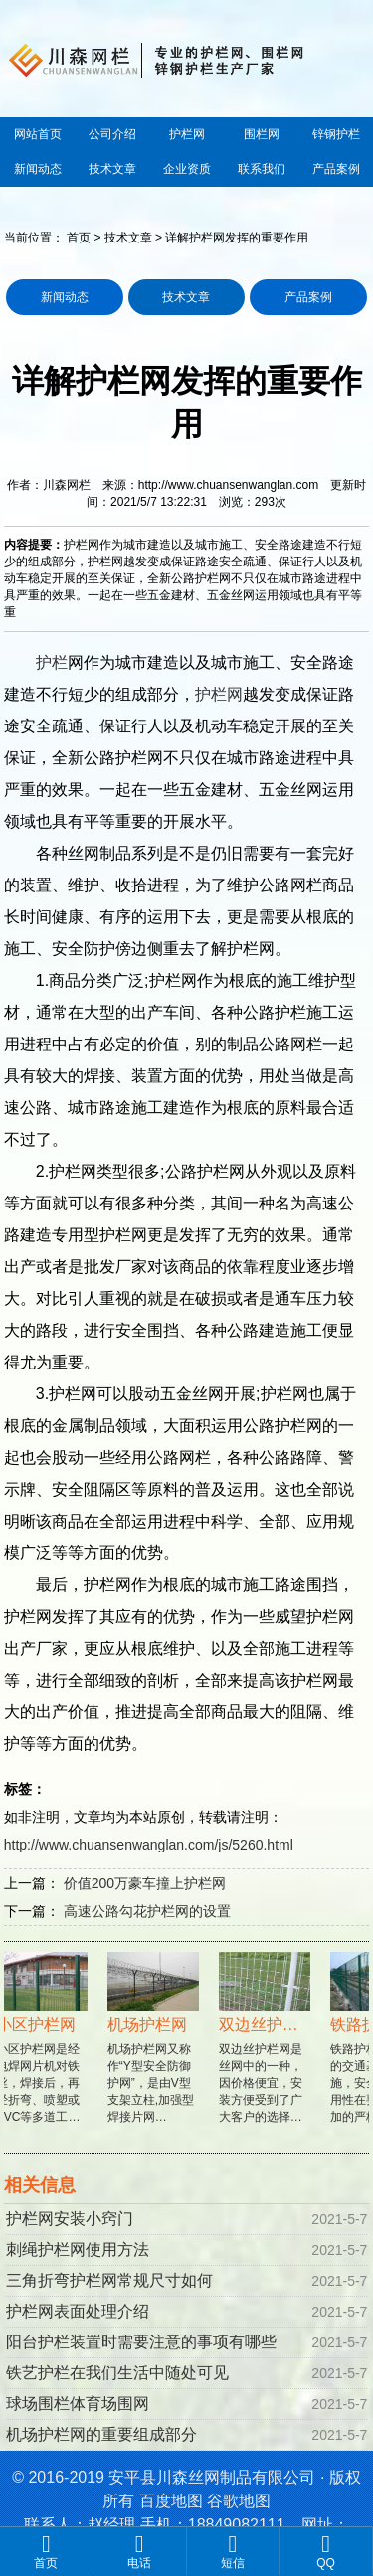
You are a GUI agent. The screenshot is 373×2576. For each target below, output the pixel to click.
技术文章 (112, 169)
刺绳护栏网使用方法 (77, 2249)
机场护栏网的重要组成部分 (101, 2434)
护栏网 (187, 134)
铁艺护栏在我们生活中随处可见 (117, 2372)
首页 (79, 237)
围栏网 (262, 134)
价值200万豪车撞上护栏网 (145, 1883)
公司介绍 (112, 134)
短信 (233, 2551)
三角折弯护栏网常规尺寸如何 (109, 2280)
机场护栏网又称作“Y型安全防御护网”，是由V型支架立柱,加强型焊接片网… (155, 2049)
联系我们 (261, 169)
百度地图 (171, 2501)
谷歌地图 (239, 2501)
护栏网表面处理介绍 (77, 2311)
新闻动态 (38, 169)
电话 (139, 2551)
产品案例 (336, 169)
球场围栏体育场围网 (77, 2403)
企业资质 (187, 169)
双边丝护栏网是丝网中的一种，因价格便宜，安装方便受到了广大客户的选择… (266, 2049)
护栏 (52, 662)
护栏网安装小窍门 (69, 2218)
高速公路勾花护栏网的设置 (147, 1911)
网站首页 (38, 134)
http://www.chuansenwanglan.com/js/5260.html (148, 1844)
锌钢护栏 (336, 134)
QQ (326, 2551)
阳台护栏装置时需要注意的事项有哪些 (141, 2342)
